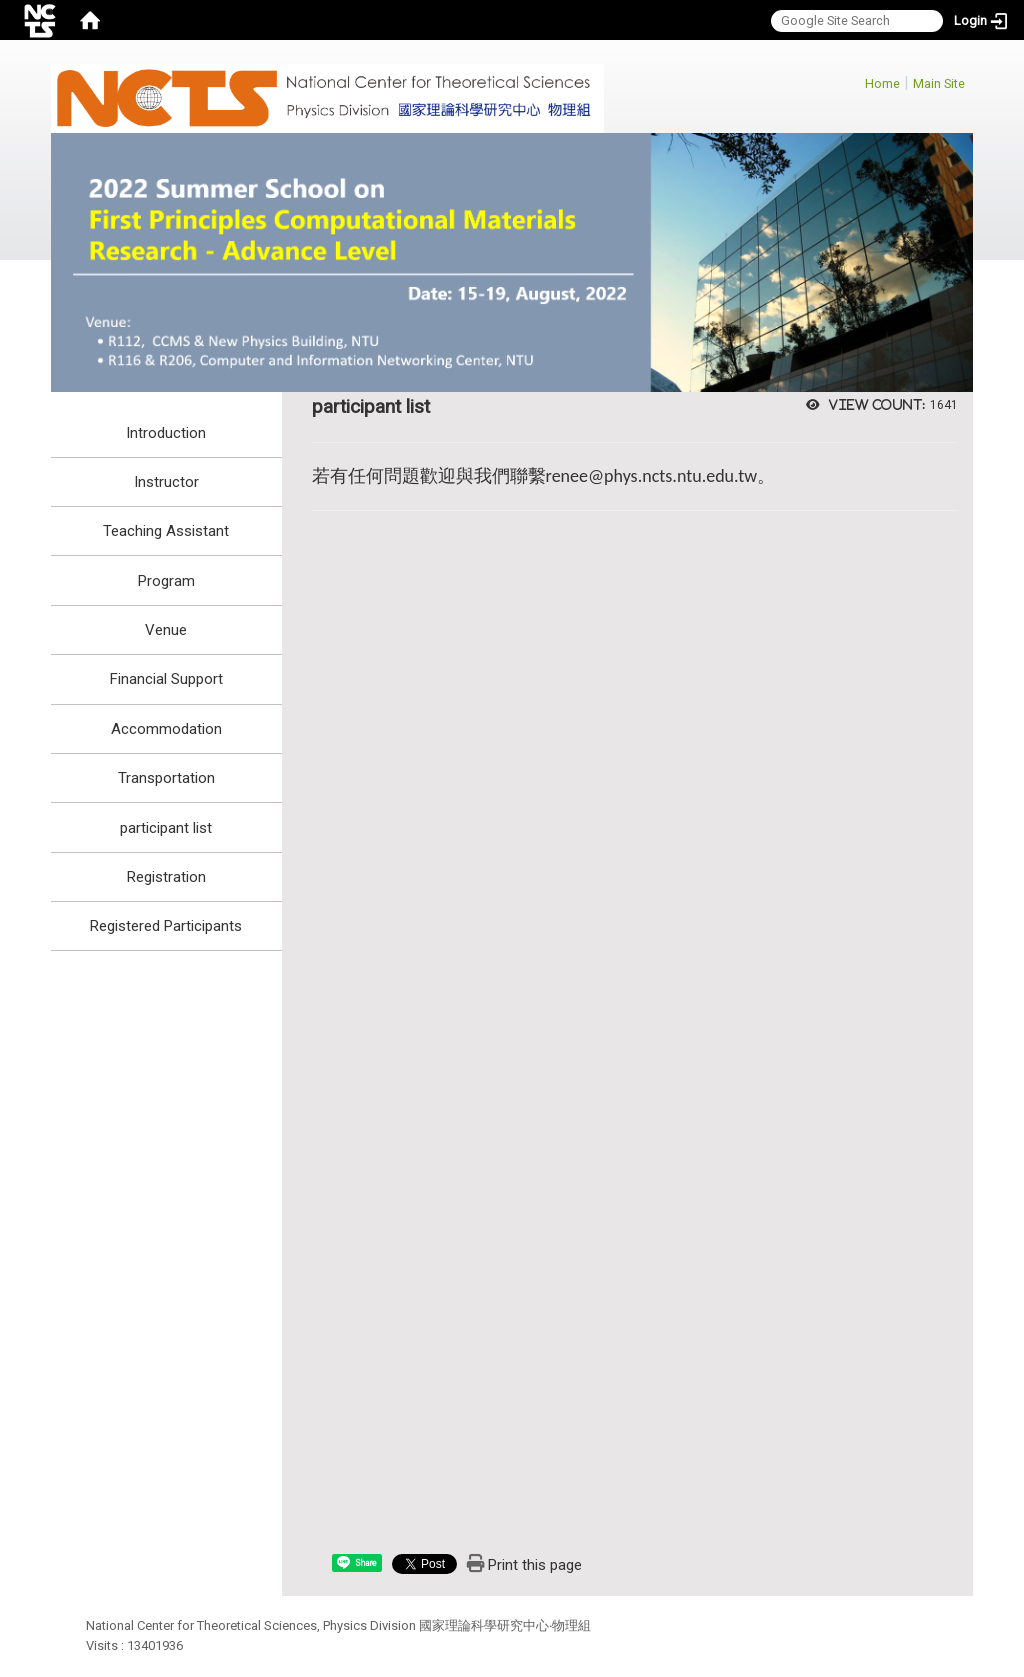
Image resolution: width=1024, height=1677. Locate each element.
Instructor (166, 482)
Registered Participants (166, 926)
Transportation (166, 778)
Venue (166, 630)
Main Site (939, 83)
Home (882, 83)
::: (854, 80)
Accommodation (166, 729)
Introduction (166, 433)
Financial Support (166, 679)
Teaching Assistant (166, 531)
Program (166, 581)
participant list (166, 828)
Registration (166, 877)
